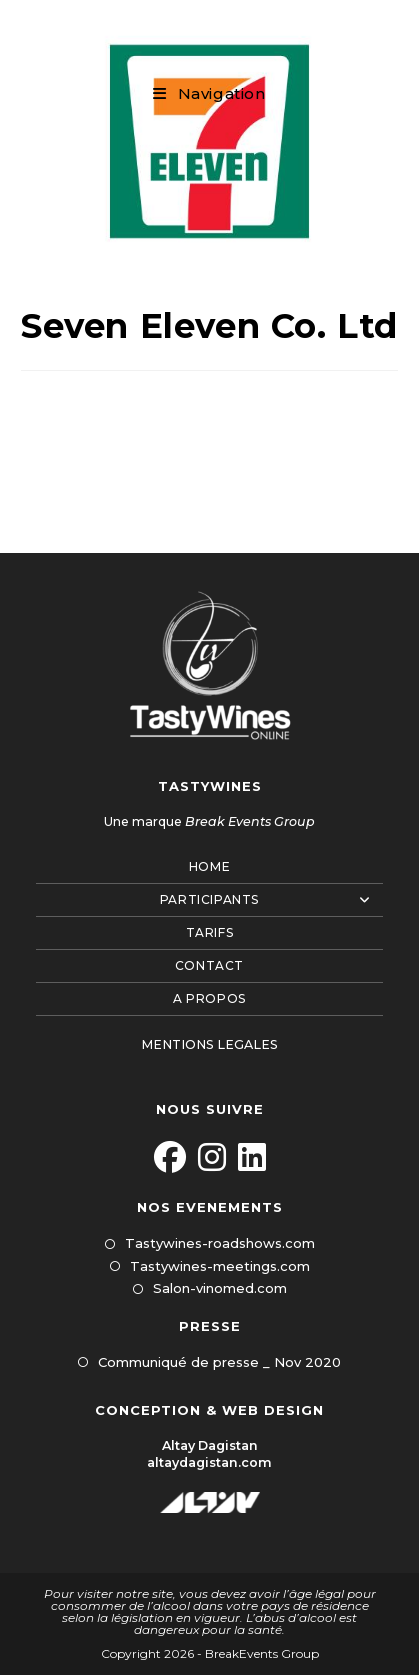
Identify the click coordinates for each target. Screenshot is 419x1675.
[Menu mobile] (209, 93)
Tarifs (210, 932)
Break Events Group (250, 821)
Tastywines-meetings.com (220, 1266)
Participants (271, 900)
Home (209, 866)
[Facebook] (170, 1158)
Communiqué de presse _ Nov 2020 (219, 1362)
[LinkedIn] (252, 1158)
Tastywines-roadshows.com (220, 1243)
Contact (209, 965)
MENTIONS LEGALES (209, 1044)
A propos (209, 998)
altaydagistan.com (209, 1462)
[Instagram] (212, 1158)
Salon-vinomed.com (220, 1288)
